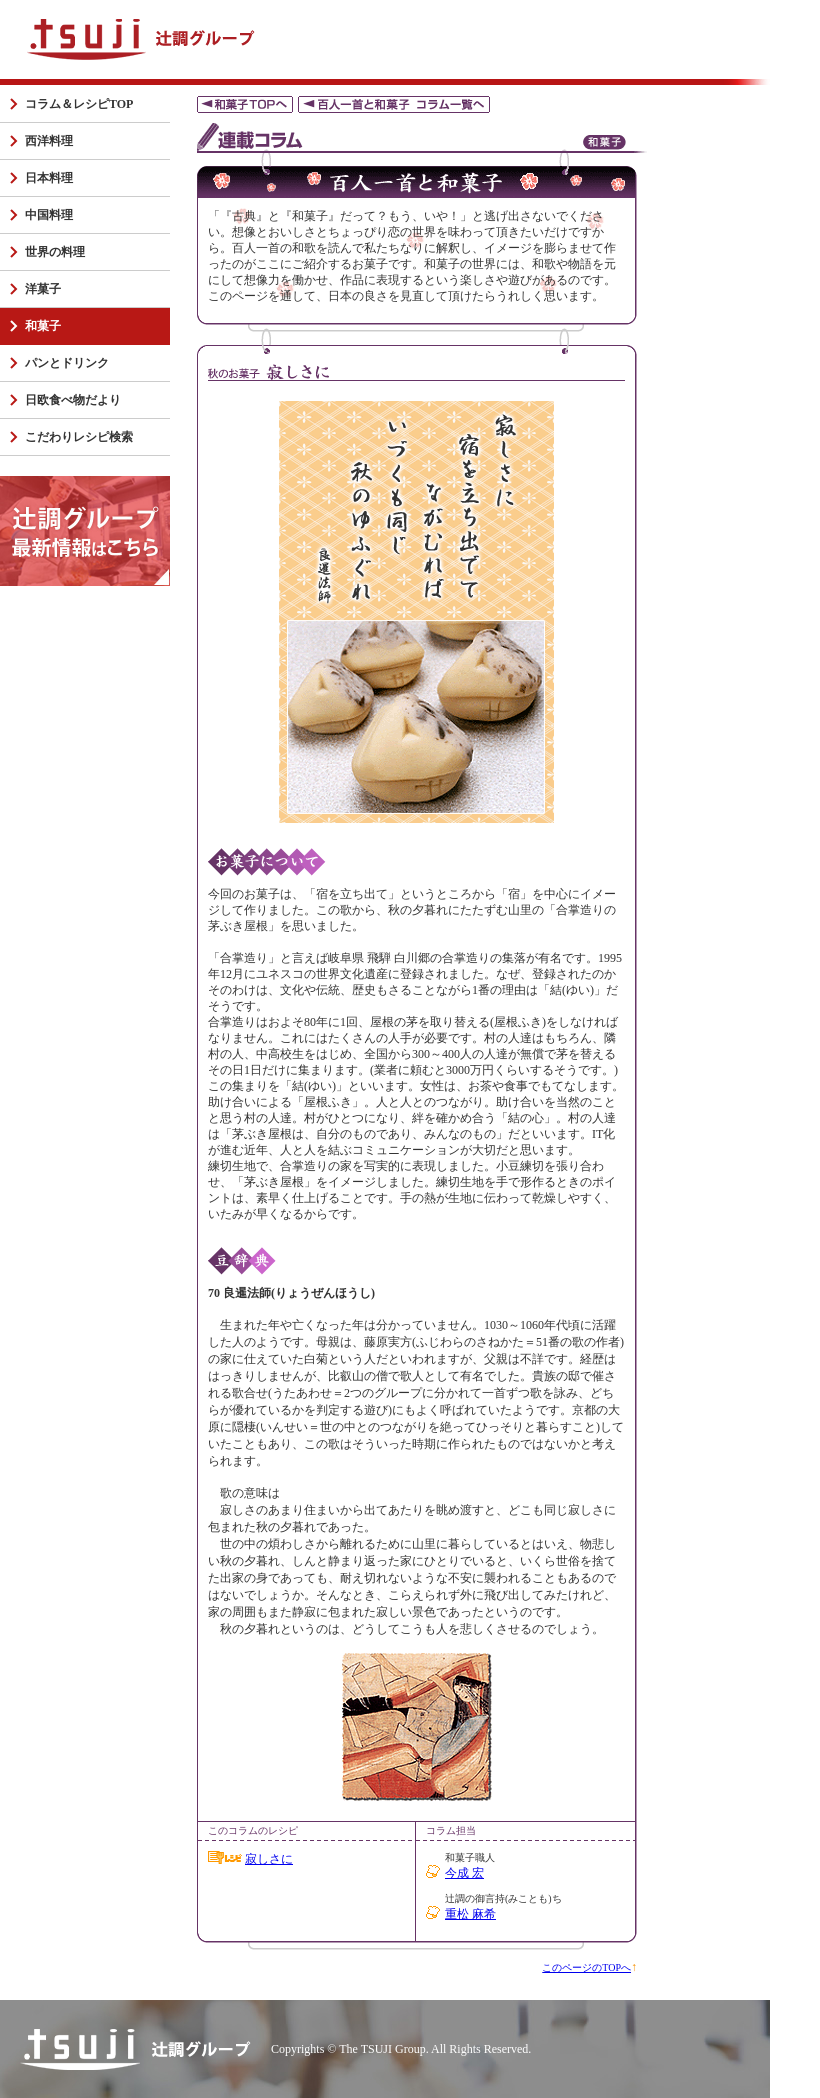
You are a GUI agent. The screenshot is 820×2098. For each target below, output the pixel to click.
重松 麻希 (470, 1914)
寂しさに (269, 1859)
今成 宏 (464, 1873)
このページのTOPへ (586, 1967)
